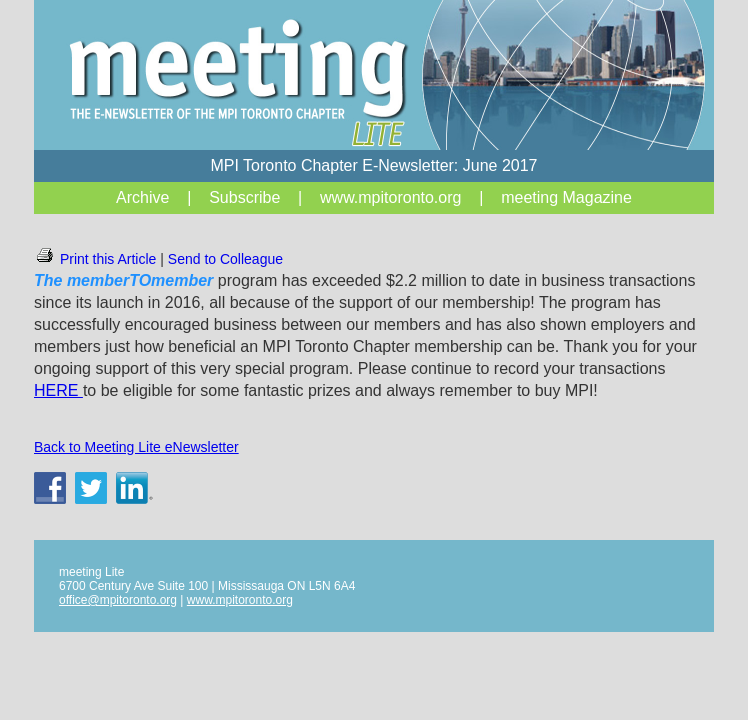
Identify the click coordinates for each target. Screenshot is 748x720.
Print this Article (95, 259)
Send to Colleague (225, 259)
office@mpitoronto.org (118, 600)
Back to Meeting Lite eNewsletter (136, 447)
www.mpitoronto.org (240, 600)
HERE (58, 390)
